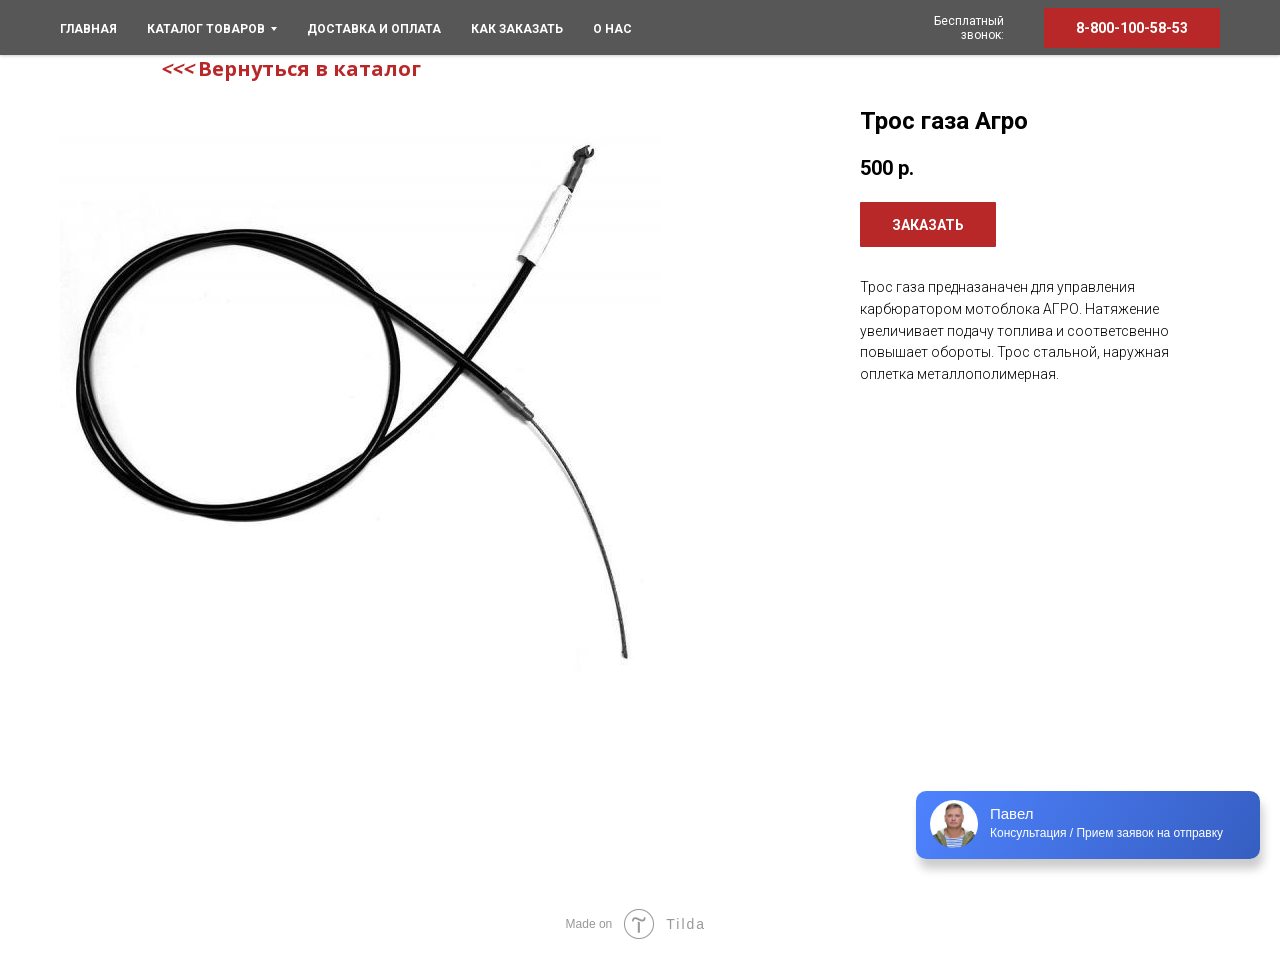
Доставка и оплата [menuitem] (374, 29)
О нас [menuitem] (612, 29)
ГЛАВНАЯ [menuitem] (88, 29)
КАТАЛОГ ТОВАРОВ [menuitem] (212, 29)
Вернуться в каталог (309, 68)
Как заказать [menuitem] (517, 29)
